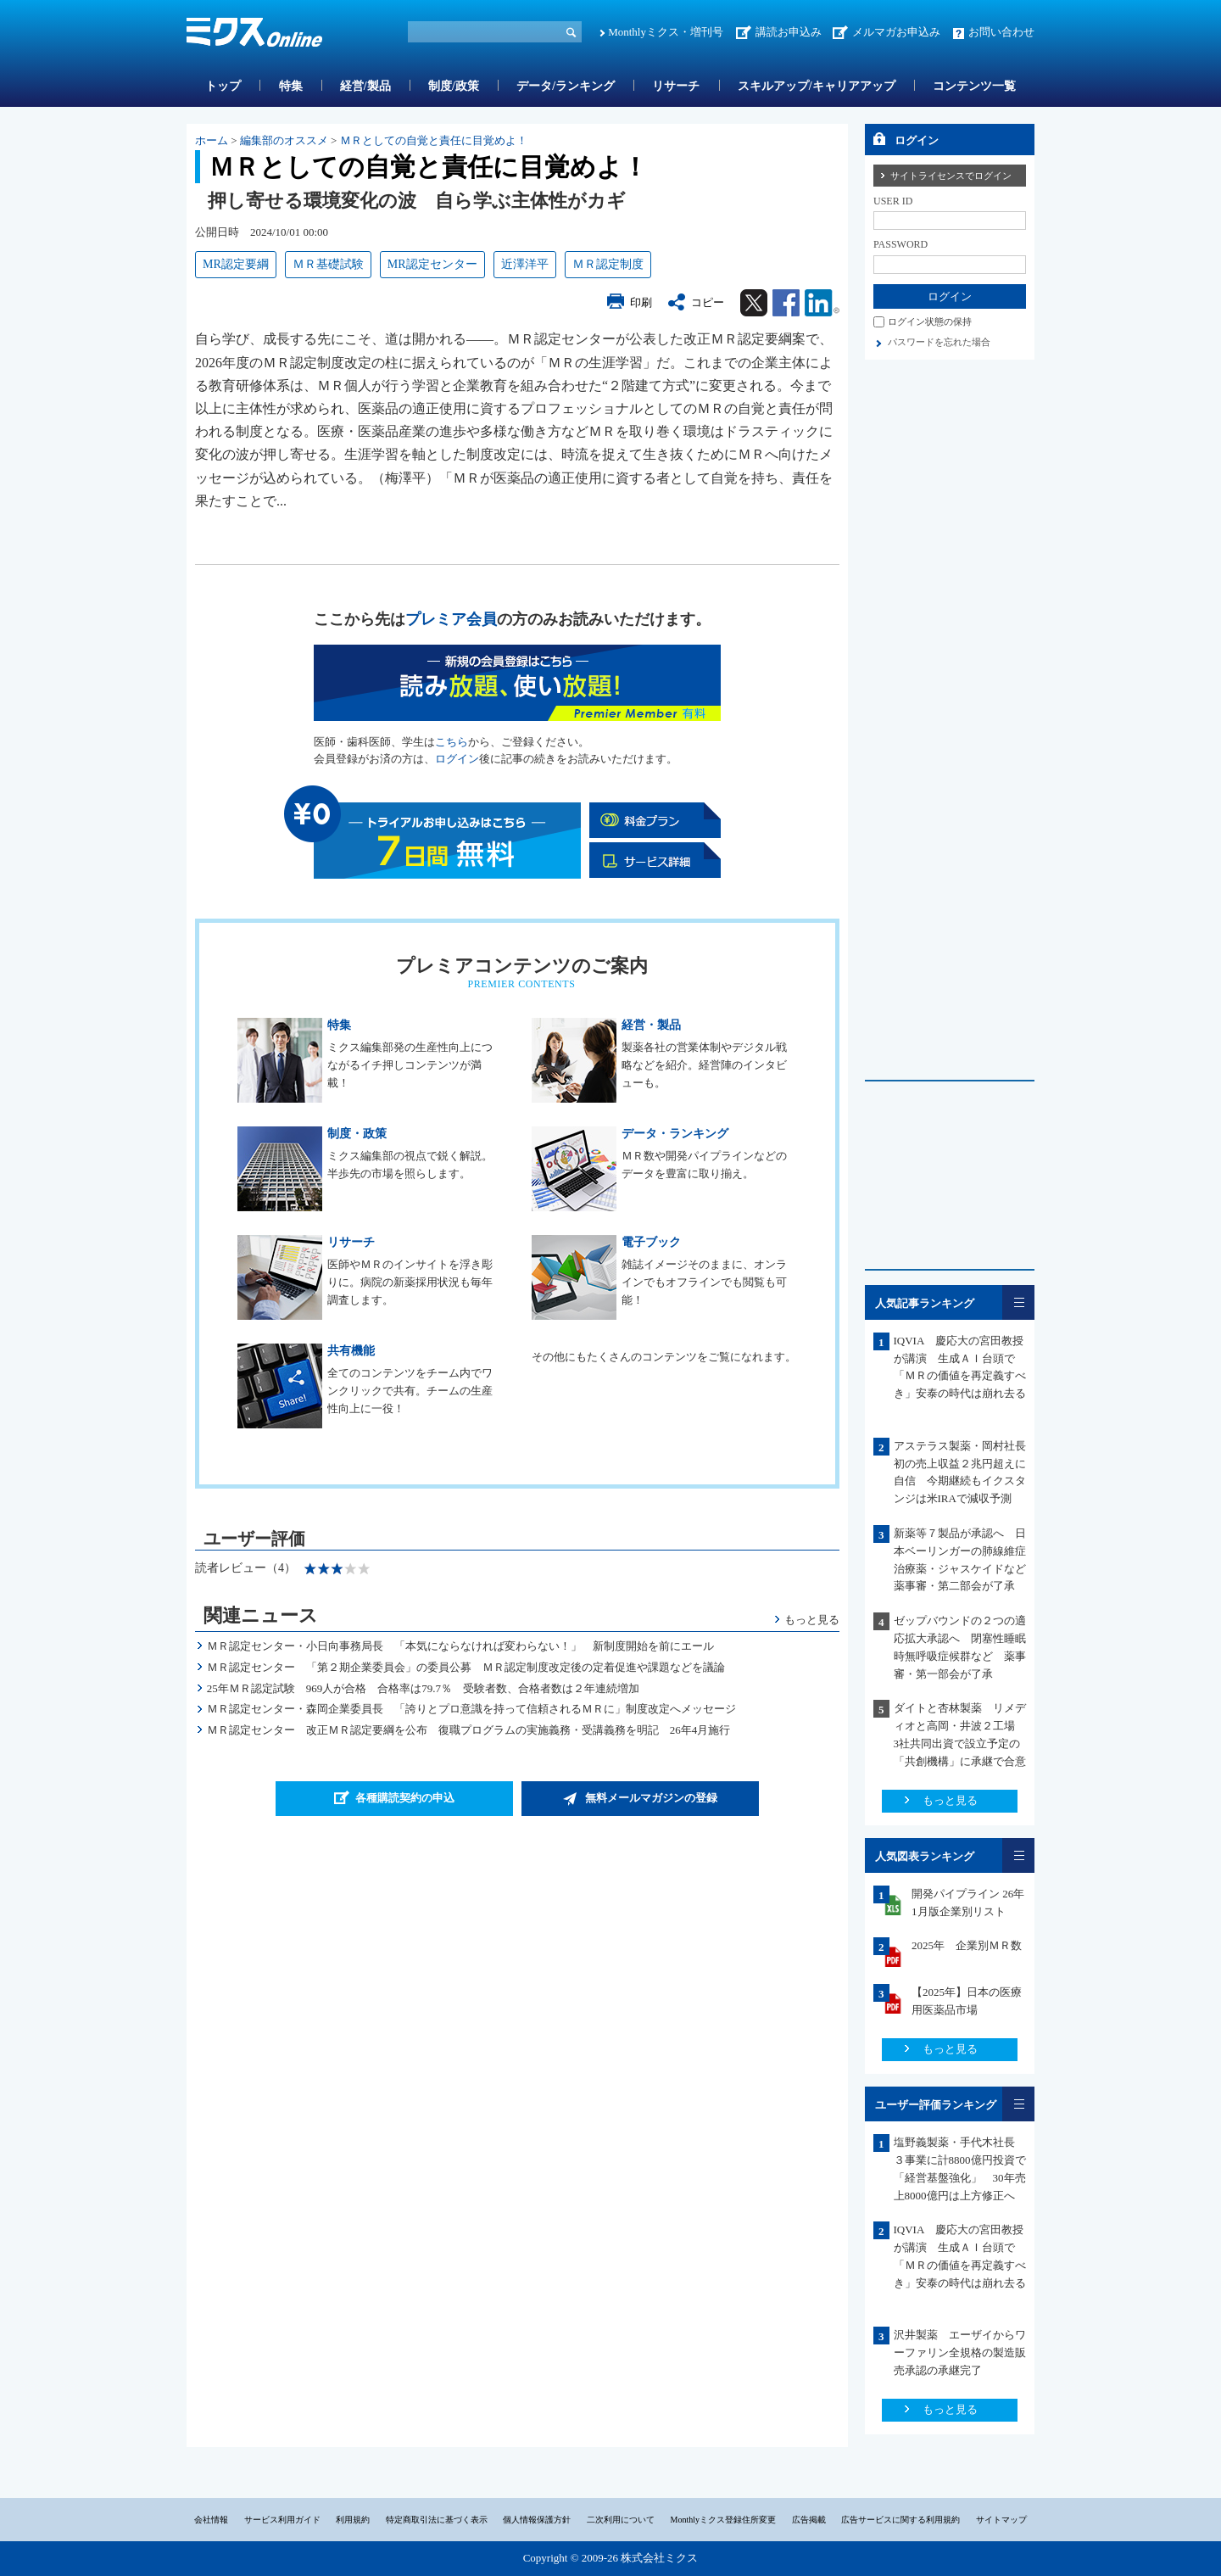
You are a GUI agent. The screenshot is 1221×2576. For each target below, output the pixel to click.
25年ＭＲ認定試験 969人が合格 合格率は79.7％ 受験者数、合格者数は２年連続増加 (423, 1688)
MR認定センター (432, 264)
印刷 (641, 302)
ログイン (457, 758)
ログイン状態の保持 (930, 321)
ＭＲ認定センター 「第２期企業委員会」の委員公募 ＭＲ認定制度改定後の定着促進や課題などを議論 (466, 1667)
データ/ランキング (565, 86)
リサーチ (676, 86)
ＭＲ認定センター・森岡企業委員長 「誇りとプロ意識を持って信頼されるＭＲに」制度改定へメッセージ (471, 1708)
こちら (451, 741)
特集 (291, 86)
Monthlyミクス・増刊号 (665, 31)
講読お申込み (788, 31)
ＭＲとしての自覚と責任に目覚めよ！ (433, 140)
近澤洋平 (525, 264)
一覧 (1018, 1302)
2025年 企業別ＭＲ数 (967, 1945)
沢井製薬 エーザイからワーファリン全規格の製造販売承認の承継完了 (960, 2352)
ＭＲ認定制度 (608, 264)
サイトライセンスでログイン (951, 175)
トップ (223, 86)
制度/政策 (453, 86)
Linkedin (822, 302)
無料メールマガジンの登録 (651, 1797)
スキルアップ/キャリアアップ (816, 86)
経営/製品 (365, 86)
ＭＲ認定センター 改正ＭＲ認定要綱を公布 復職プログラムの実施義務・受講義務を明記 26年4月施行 (469, 1730)
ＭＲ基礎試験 (328, 264)
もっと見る (811, 1619)
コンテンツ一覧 (974, 86)
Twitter (753, 302)
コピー (707, 302)
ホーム (211, 140)
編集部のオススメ (284, 140)
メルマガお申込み (896, 31)
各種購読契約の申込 (404, 1797)
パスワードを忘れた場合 (939, 342)
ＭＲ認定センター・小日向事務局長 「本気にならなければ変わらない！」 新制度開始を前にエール (460, 1646)
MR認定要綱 (236, 264)
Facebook (786, 302)
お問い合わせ (1001, 31)
